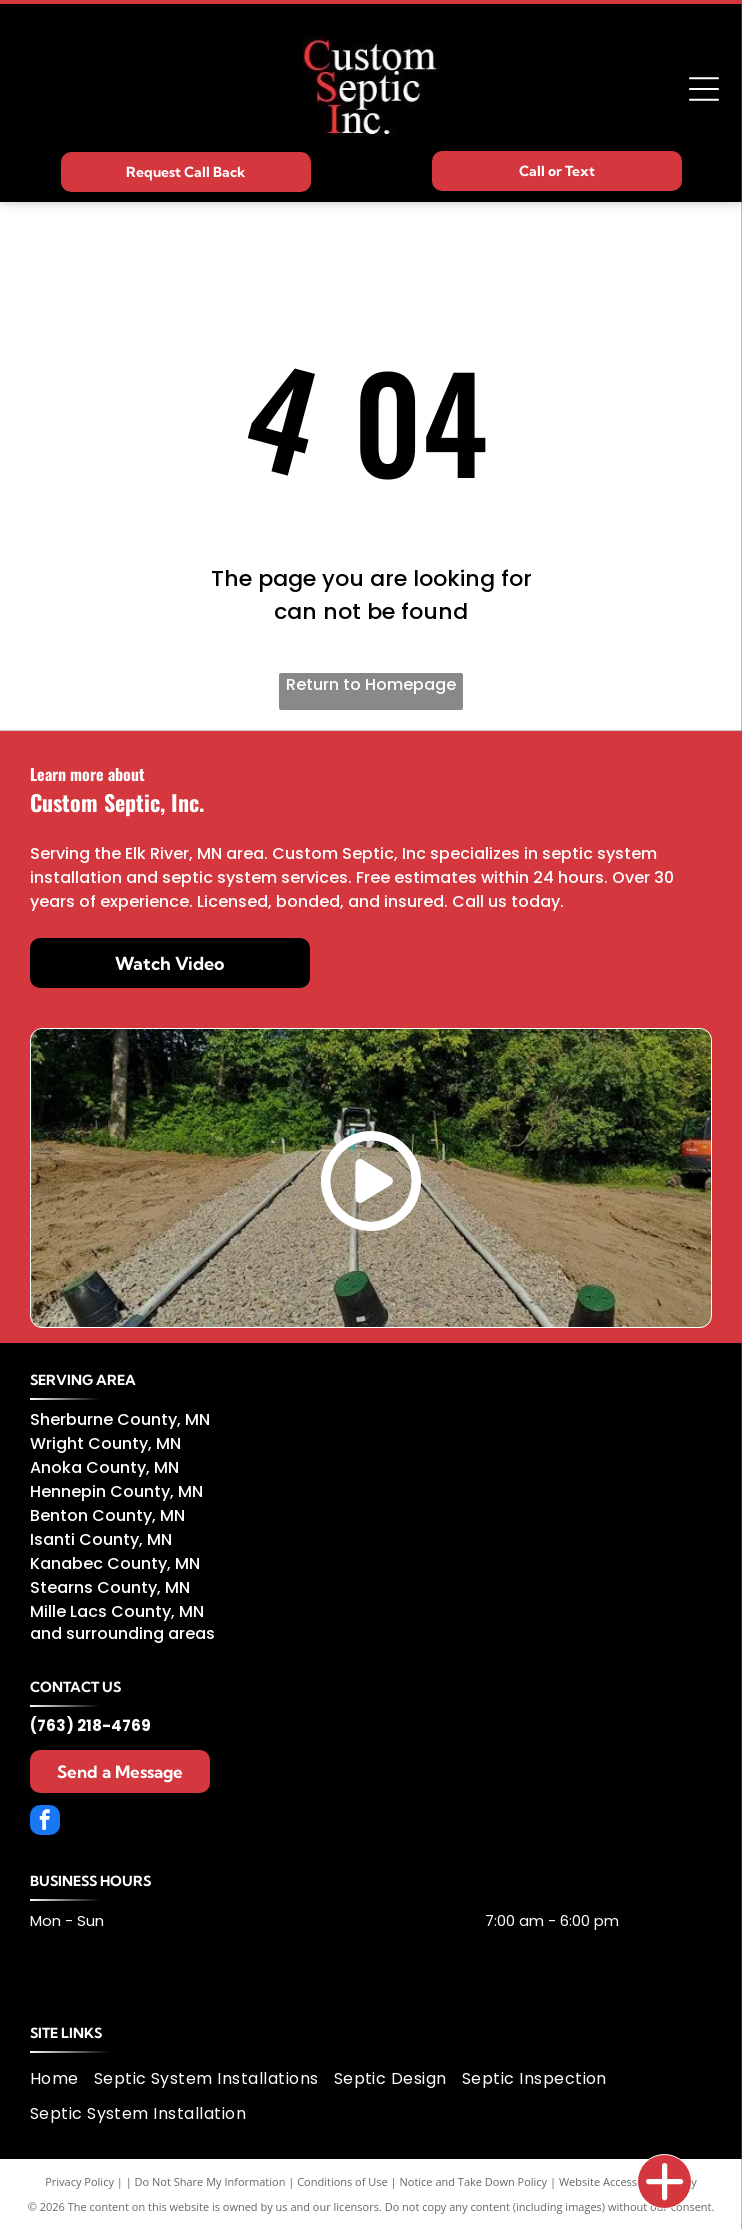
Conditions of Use (342, 2181)
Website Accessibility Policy (628, 2181)
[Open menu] (704, 89)
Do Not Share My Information (210, 2181)
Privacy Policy (79, 2181)
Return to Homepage (371, 684)
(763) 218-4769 (90, 1725)
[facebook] (45, 1822)
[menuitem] (62, 2078)
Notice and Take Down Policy (474, 2181)
